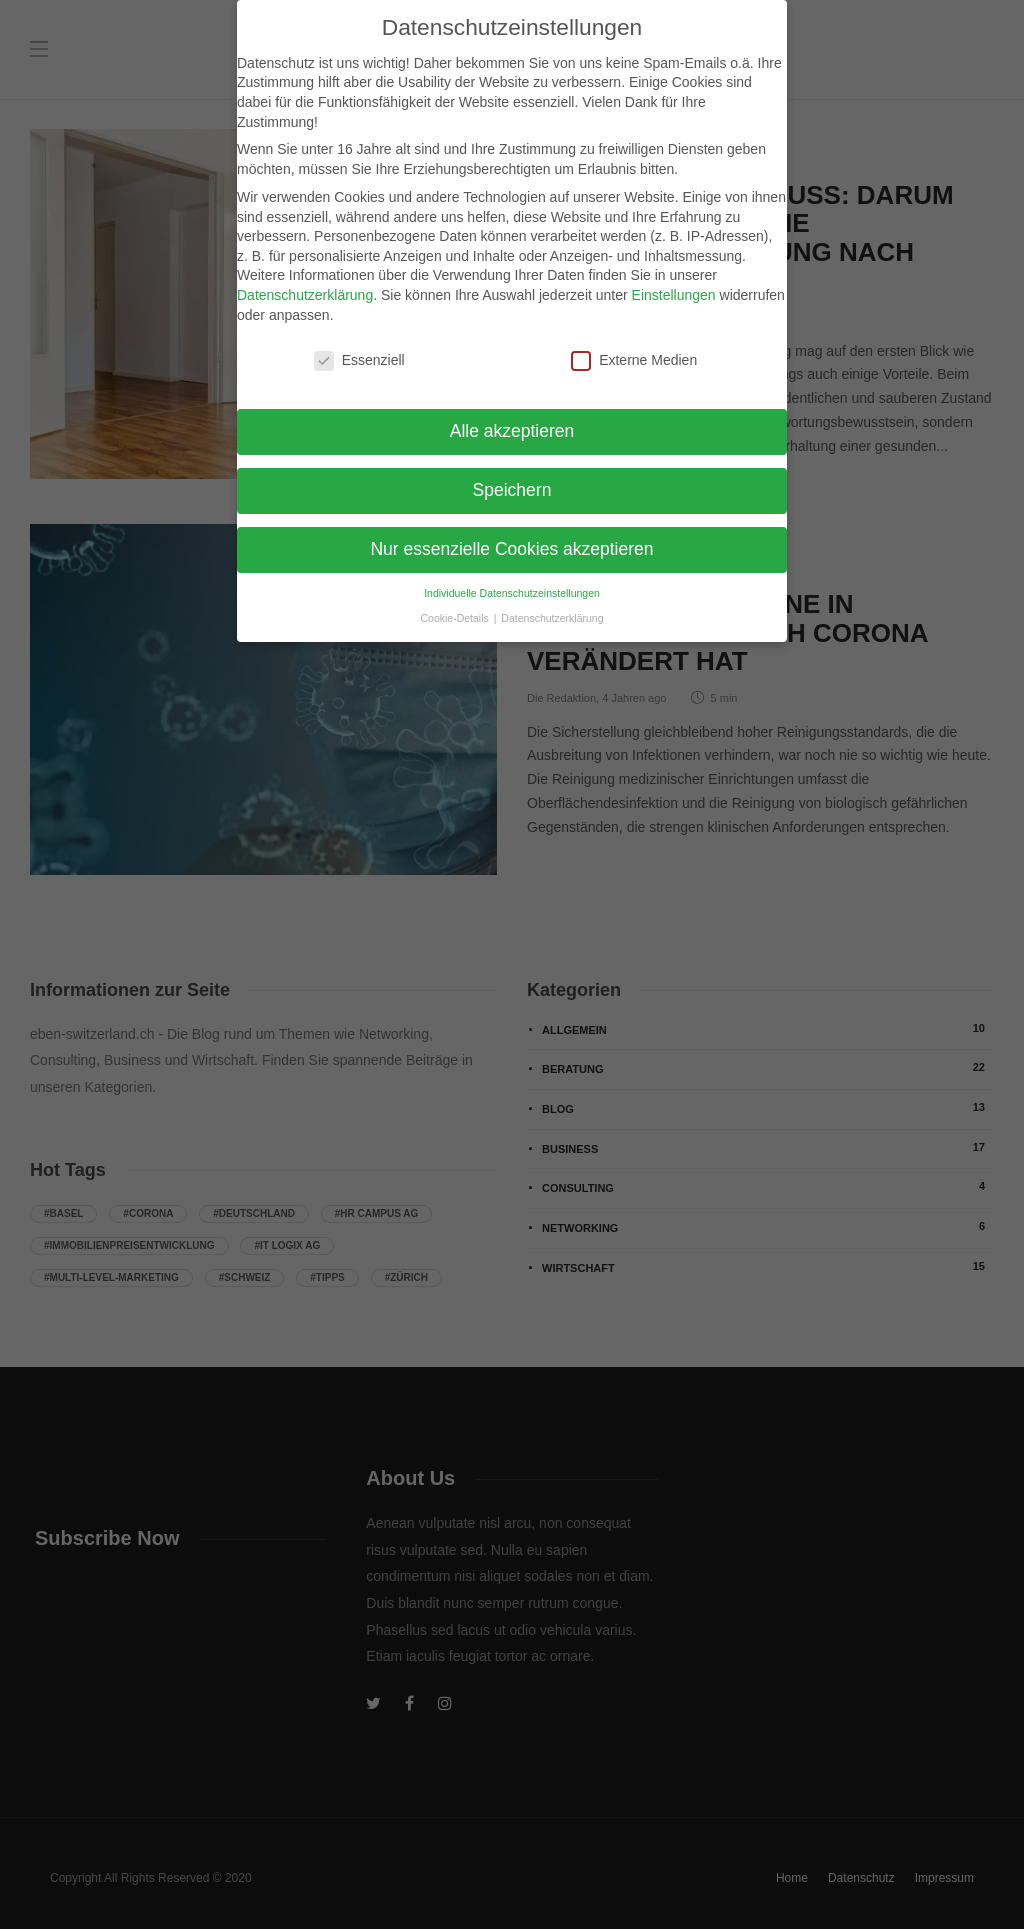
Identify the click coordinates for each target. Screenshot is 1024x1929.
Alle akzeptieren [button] (512, 418)
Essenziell (359, 347)
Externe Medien (634, 347)
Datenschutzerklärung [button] (552, 605)
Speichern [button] (512, 477)
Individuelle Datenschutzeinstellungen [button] (512, 580)
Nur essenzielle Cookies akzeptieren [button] (511, 536)
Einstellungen (674, 282)
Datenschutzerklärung (305, 282)
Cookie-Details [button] (456, 605)
